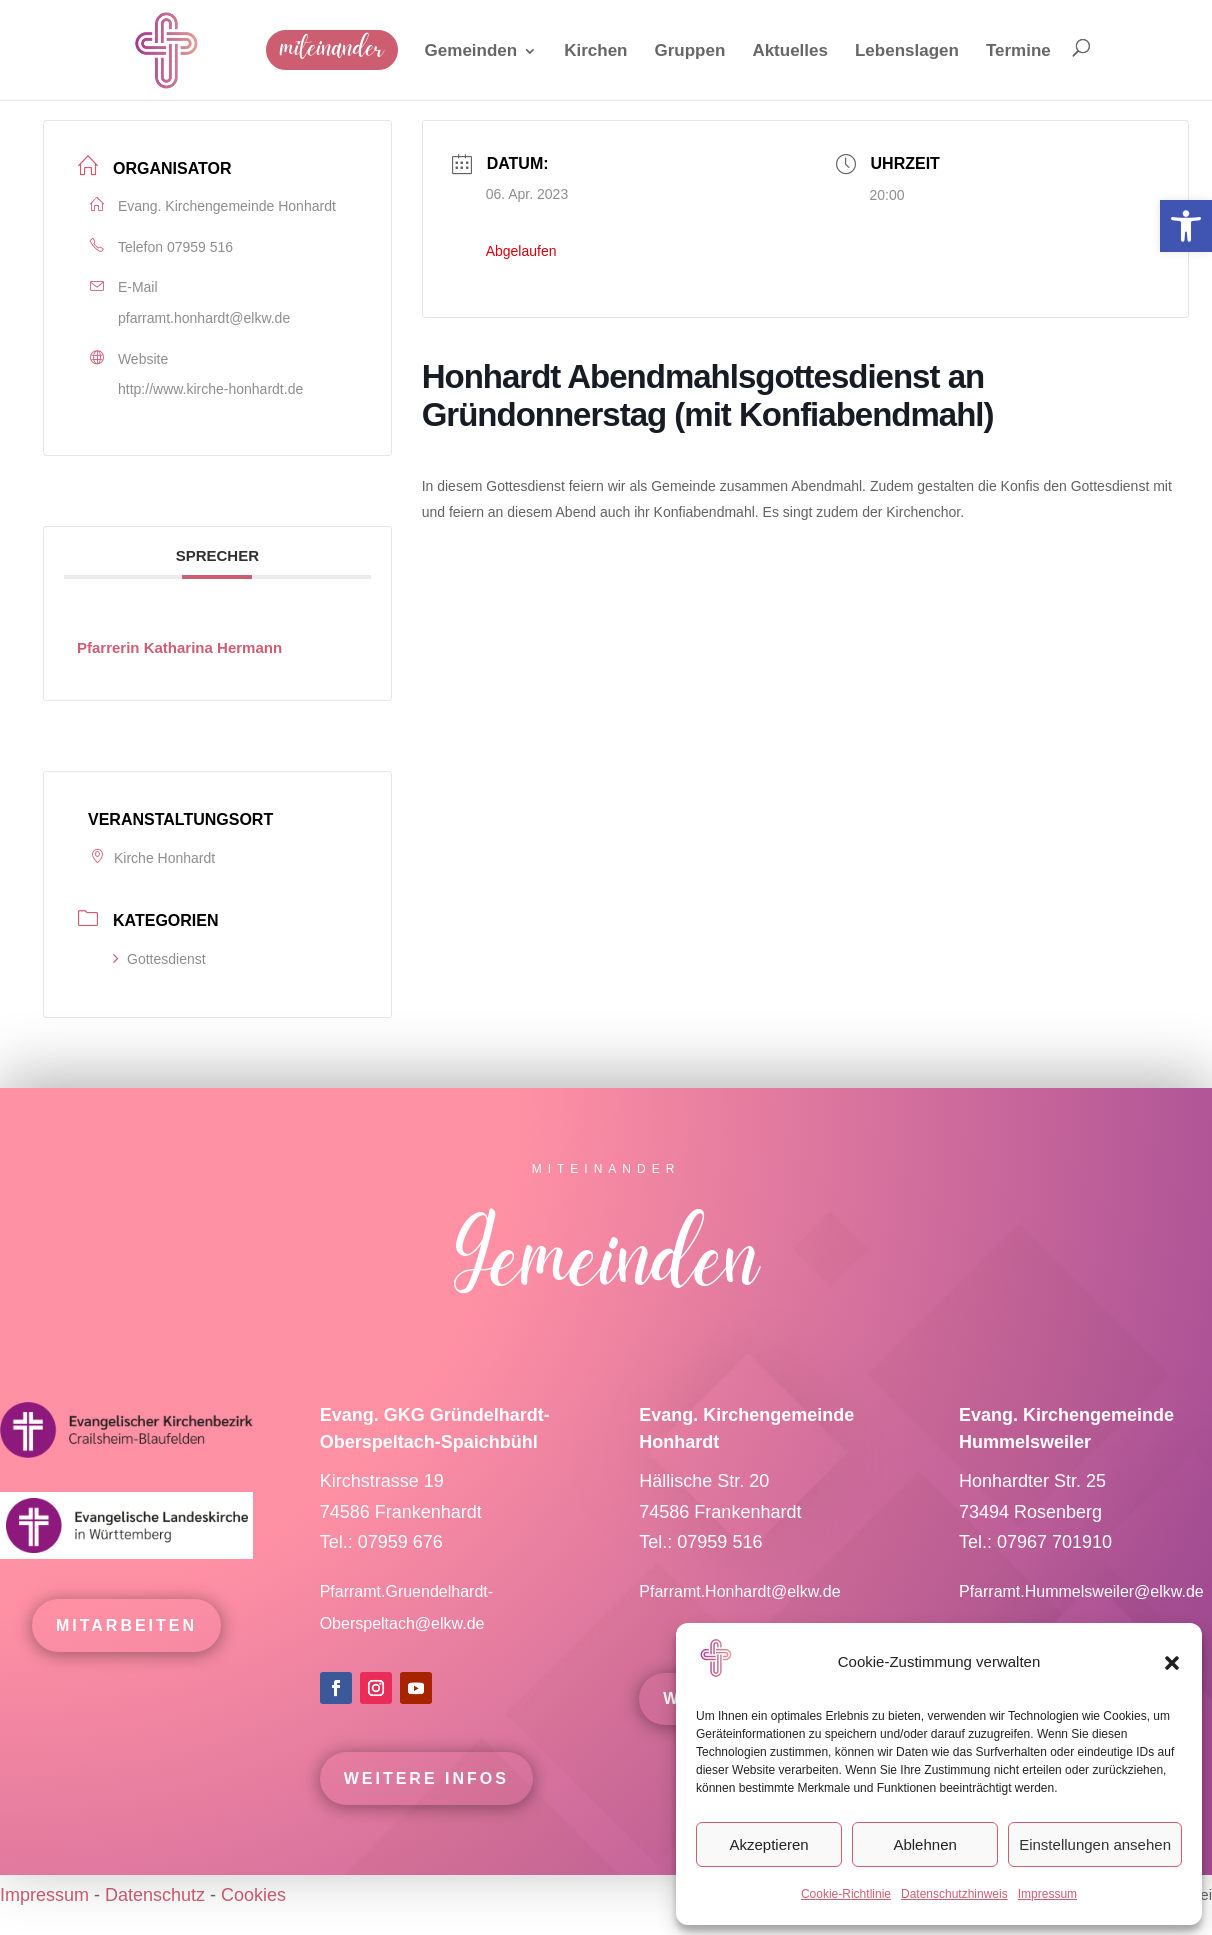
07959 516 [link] (200, 247)
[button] (1172, 1663)
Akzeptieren (768, 1844)
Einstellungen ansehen (1095, 1844)
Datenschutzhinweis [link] (954, 1894)
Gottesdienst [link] (159, 959)
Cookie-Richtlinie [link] (846, 1894)
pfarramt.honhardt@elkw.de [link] (204, 318)
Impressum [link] (1047, 1894)
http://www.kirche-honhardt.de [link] (210, 389)
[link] (1186, 226)
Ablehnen (924, 1844)
